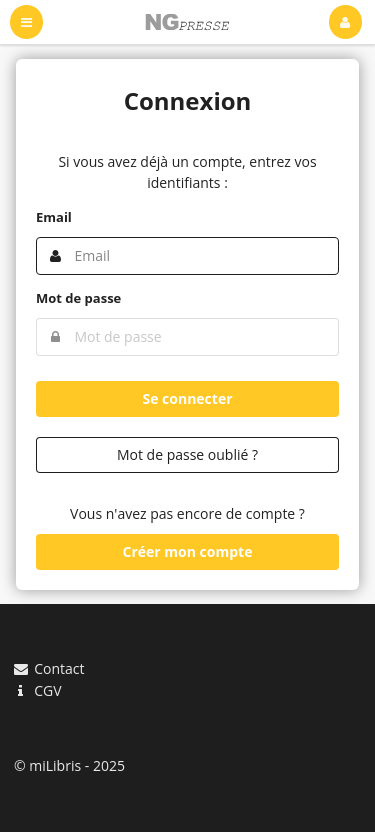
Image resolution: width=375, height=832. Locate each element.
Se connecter (187, 398)
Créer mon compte (188, 551)
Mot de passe (78, 298)
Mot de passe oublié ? (187, 454)
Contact (49, 669)
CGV (38, 690)
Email (54, 217)
